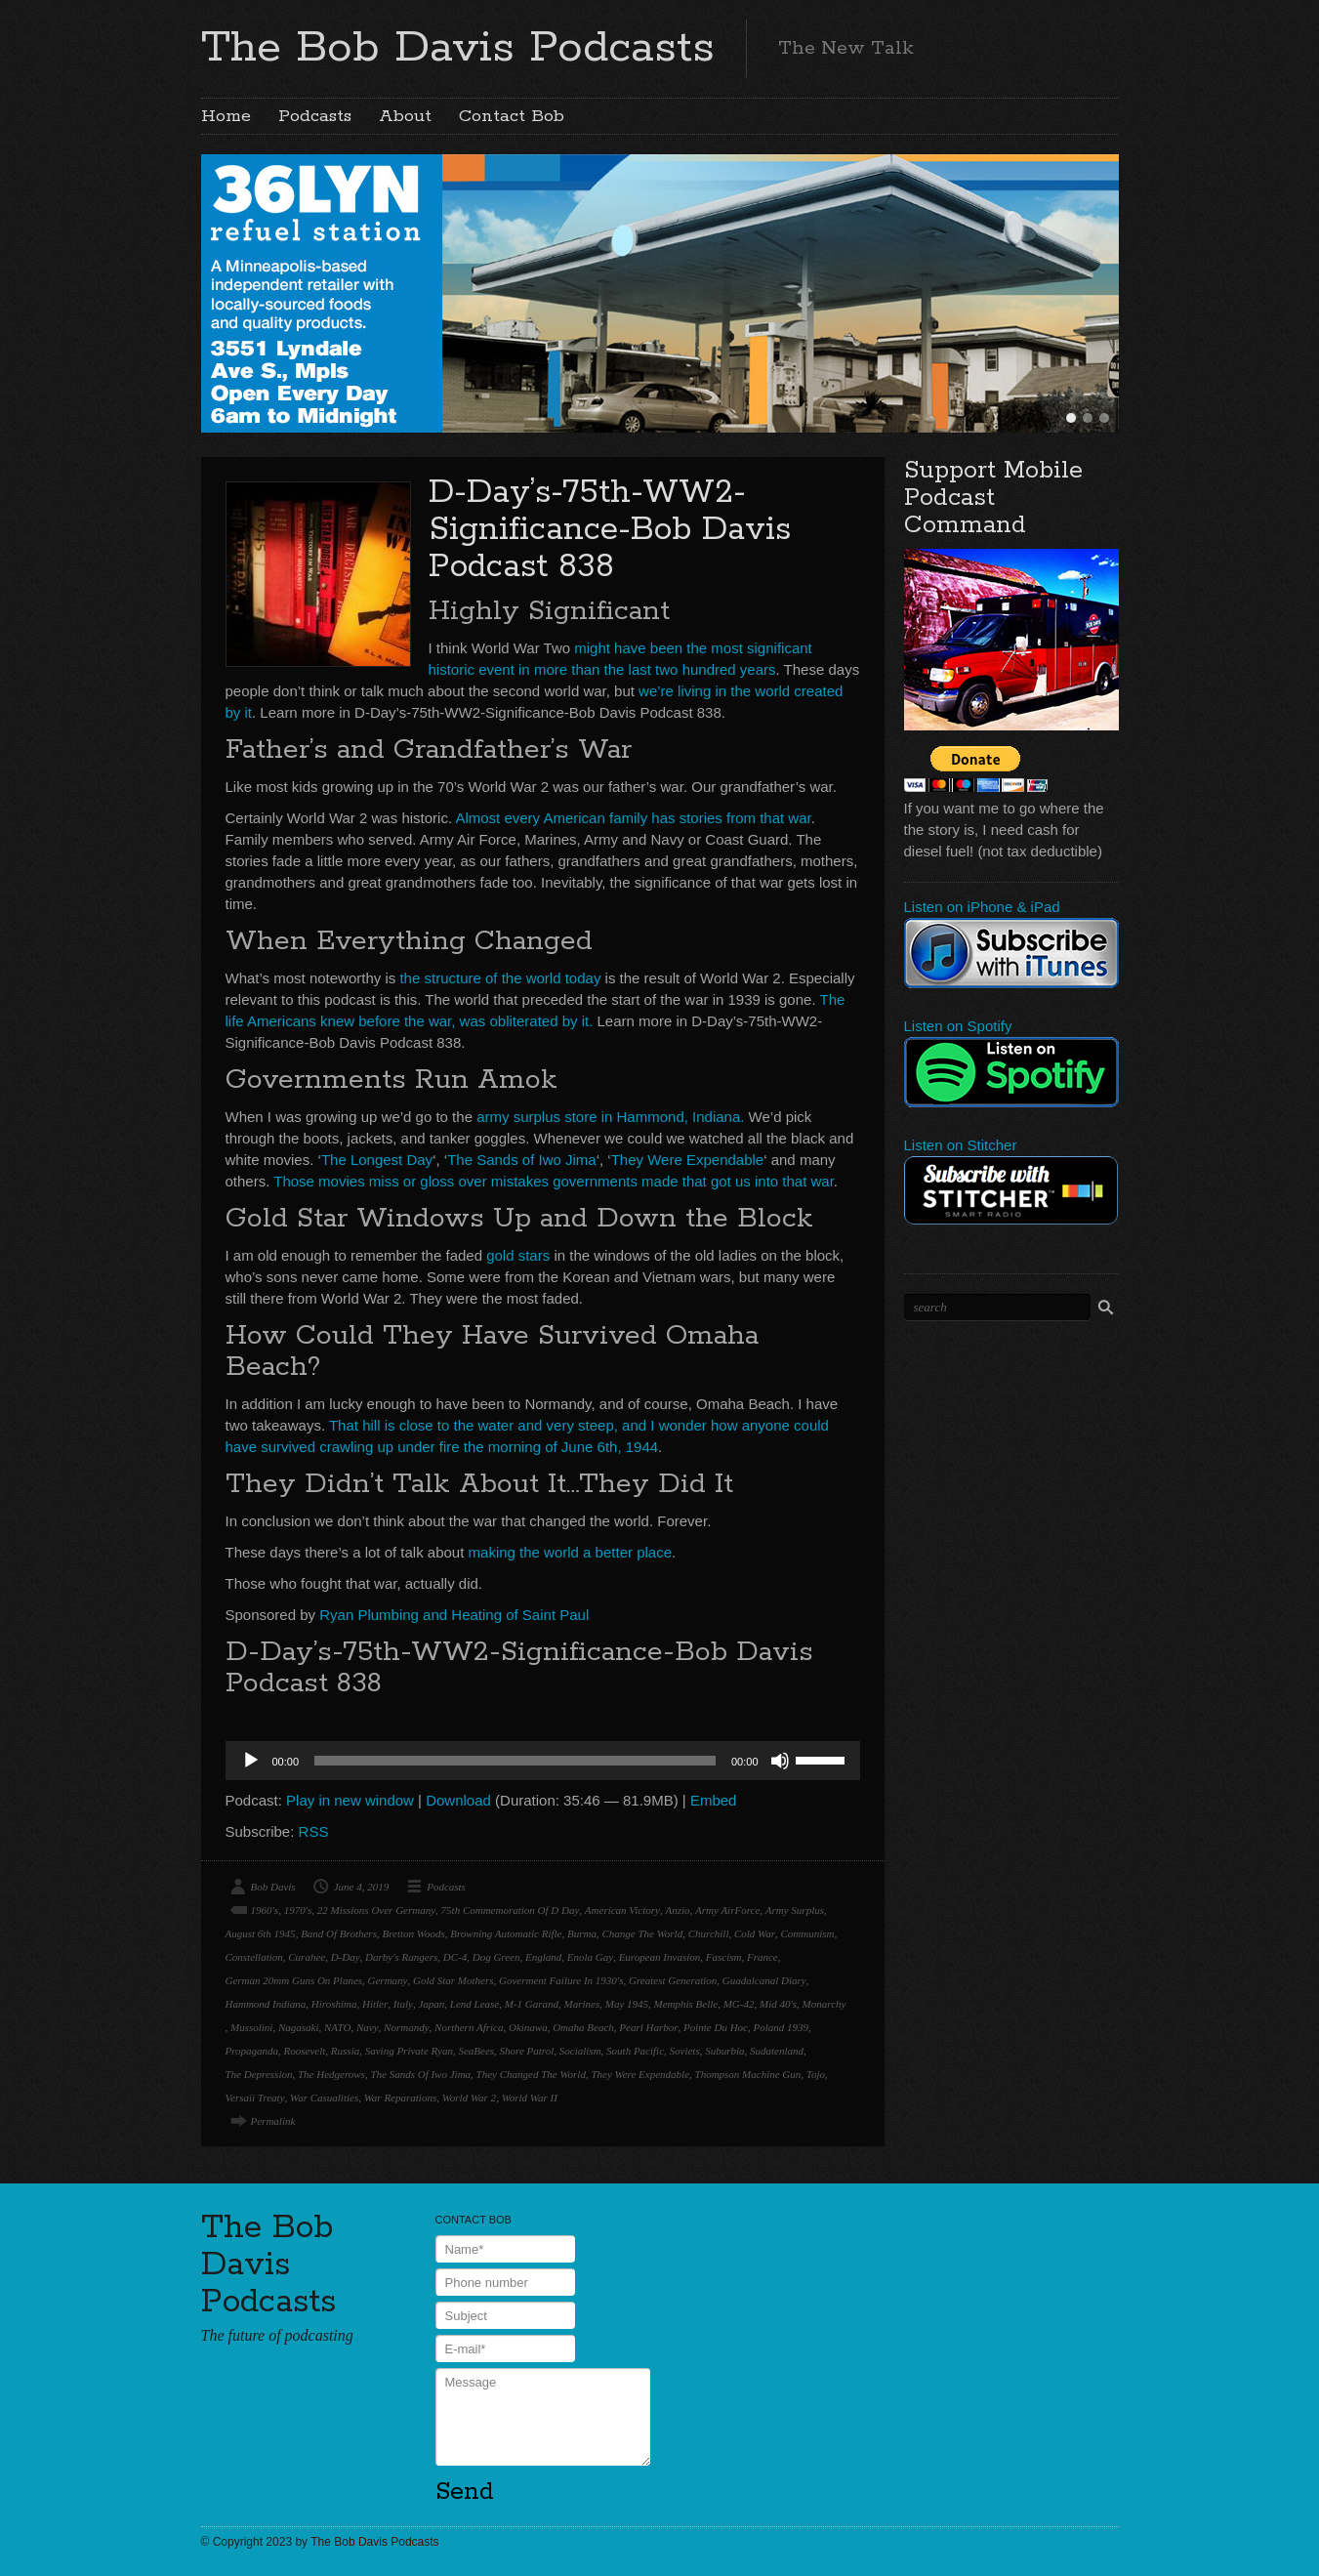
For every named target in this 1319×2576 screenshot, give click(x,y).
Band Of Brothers (339, 1933)
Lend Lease (474, 2004)
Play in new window (350, 1800)
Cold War (754, 1933)
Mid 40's (778, 2004)
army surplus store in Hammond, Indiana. (610, 1116)
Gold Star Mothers (453, 1980)
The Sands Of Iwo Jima (420, 2074)
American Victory (622, 1910)
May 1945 (626, 2004)
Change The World (641, 1933)
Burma (582, 1933)
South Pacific (635, 2051)
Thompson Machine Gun (748, 2074)
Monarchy (824, 2004)
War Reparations (400, 2097)
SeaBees (476, 2051)
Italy (403, 2004)
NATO (337, 2027)
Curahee (306, 1957)
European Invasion (660, 1957)
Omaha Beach (583, 2027)
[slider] (515, 1761)
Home (226, 116)
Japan (431, 2004)
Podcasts (314, 116)
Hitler (375, 2004)
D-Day (345, 1957)
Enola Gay (590, 1957)
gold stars (518, 1255)
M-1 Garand (531, 2004)
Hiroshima (334, 2004)
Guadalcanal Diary (764, 1980)
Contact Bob (511, 116)
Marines (582, 2004)
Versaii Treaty (255, 2097)
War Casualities (324, 2097)
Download (458, 1800)
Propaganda (252, 2051)
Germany (388, 1980)
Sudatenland (777, 2051)
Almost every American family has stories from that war (632, 818)
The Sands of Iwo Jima (522, 1159)
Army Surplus (794, 1910)
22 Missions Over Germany (376, 1910)
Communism (808, 1933)
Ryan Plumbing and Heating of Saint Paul (454, 1614)
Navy (367, 2027)
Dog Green (496, 1957)
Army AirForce (727, 1910)
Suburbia (724, 2051)
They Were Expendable (687, 1159)
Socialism (580, 2051)
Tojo (815, 2074)
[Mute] (780, 1760)
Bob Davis (273, 1886)
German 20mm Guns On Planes (294, 1980)
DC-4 (455, 1957)
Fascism (724, 1957)
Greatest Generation (673, 1980)
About (405, 116)
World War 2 (469, 2097)
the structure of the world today (499, 978)
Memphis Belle (686, 2004)
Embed (713, 1800)
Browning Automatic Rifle (505, 1933)
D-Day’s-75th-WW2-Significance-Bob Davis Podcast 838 (610, 530)
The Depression (259, 2074)
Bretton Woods (413, 1933)
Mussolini (251, 2027)
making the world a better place (570, 1552)
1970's (298, 1910)
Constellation (254, 1957)
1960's (265, 1910)
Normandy (406, 2027)
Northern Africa (468, 2027)
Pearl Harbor (648, 2027)
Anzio (677, 1910)
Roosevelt (305, 2051)
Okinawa (528, 2027)
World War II (529, 2097)
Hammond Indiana (266, 2004)
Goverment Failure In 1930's (561, 1980)
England (543, 1957)
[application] (543, 1760)
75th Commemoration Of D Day (510, 1910)
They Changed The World (531, 2074)
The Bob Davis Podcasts (458, 48)
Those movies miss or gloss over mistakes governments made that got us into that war (553, 1181)
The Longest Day (377, 1159)
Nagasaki (298, 2027)
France (762, 1957)
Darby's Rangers (401, 1957)
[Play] (251, 1760)
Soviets (685, 2051)
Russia (345, 2051)
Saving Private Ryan (409, 2051)
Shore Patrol (527, 2051)
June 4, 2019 (362, 1886)
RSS (314, 1831)
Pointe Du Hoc (715, 2027)
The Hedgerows (331, 2074)
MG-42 (739, 2004)
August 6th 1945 (261, 1933)
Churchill (708, 1933)
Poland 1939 (780, 2027)
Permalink (273, 2121)
